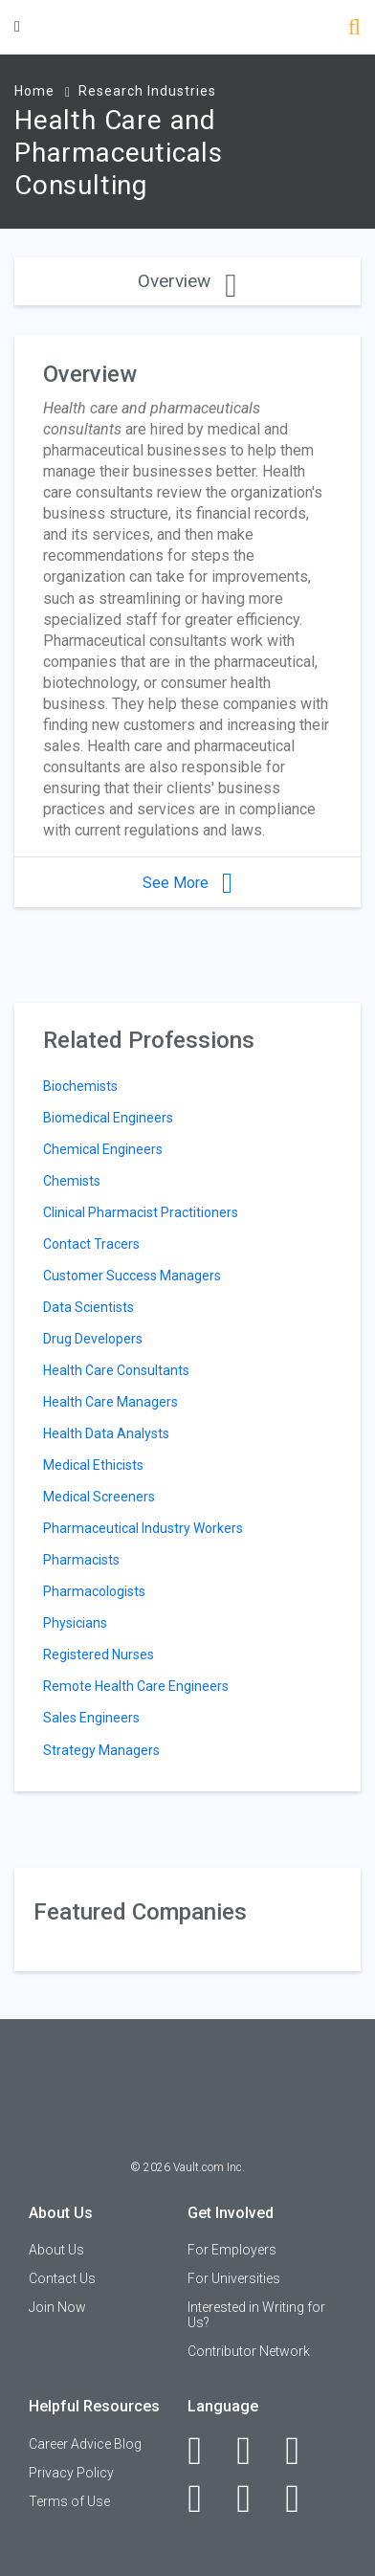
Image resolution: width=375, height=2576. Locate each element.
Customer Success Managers (132, 1275)
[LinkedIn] (254, 2450)
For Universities (234, 2278)
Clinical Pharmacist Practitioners (140, 1212)
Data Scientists (88, 1307)
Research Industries (147, 91)
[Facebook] (205, 2450)
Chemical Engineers (103, 1149)
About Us (56, 2249)
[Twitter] (302, 2450)
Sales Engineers (91, 1717)
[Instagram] (205, 2498)
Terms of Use (69, 2501)
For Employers (232, 2249)
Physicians (75, 1623)
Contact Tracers (91, 1244)
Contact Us (62, 2278)
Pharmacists (81, 1559)
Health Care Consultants (116, 1370)
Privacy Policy (71, 2472)
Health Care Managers (110, 1402)
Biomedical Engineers (108, 1117)
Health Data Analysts (106, 1433)
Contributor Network (249, 2351)
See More (187, 883)
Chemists (71, 1180)
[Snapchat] (302, 2498)
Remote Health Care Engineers (136, 1686)
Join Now (57, 2307)
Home (34, 91)
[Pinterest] (254, 2498)
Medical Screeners (99, 1496)
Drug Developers (93, 1338)
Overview (187, 281)
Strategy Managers (101, 1750)
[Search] (354, 29)
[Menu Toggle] (17, 26)
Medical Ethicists (93, 1465)
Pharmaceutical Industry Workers (143, 1528)
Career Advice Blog (85, 2444)
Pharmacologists (94, 1591)
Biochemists (80, 1086)
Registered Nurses (98, 1654)
